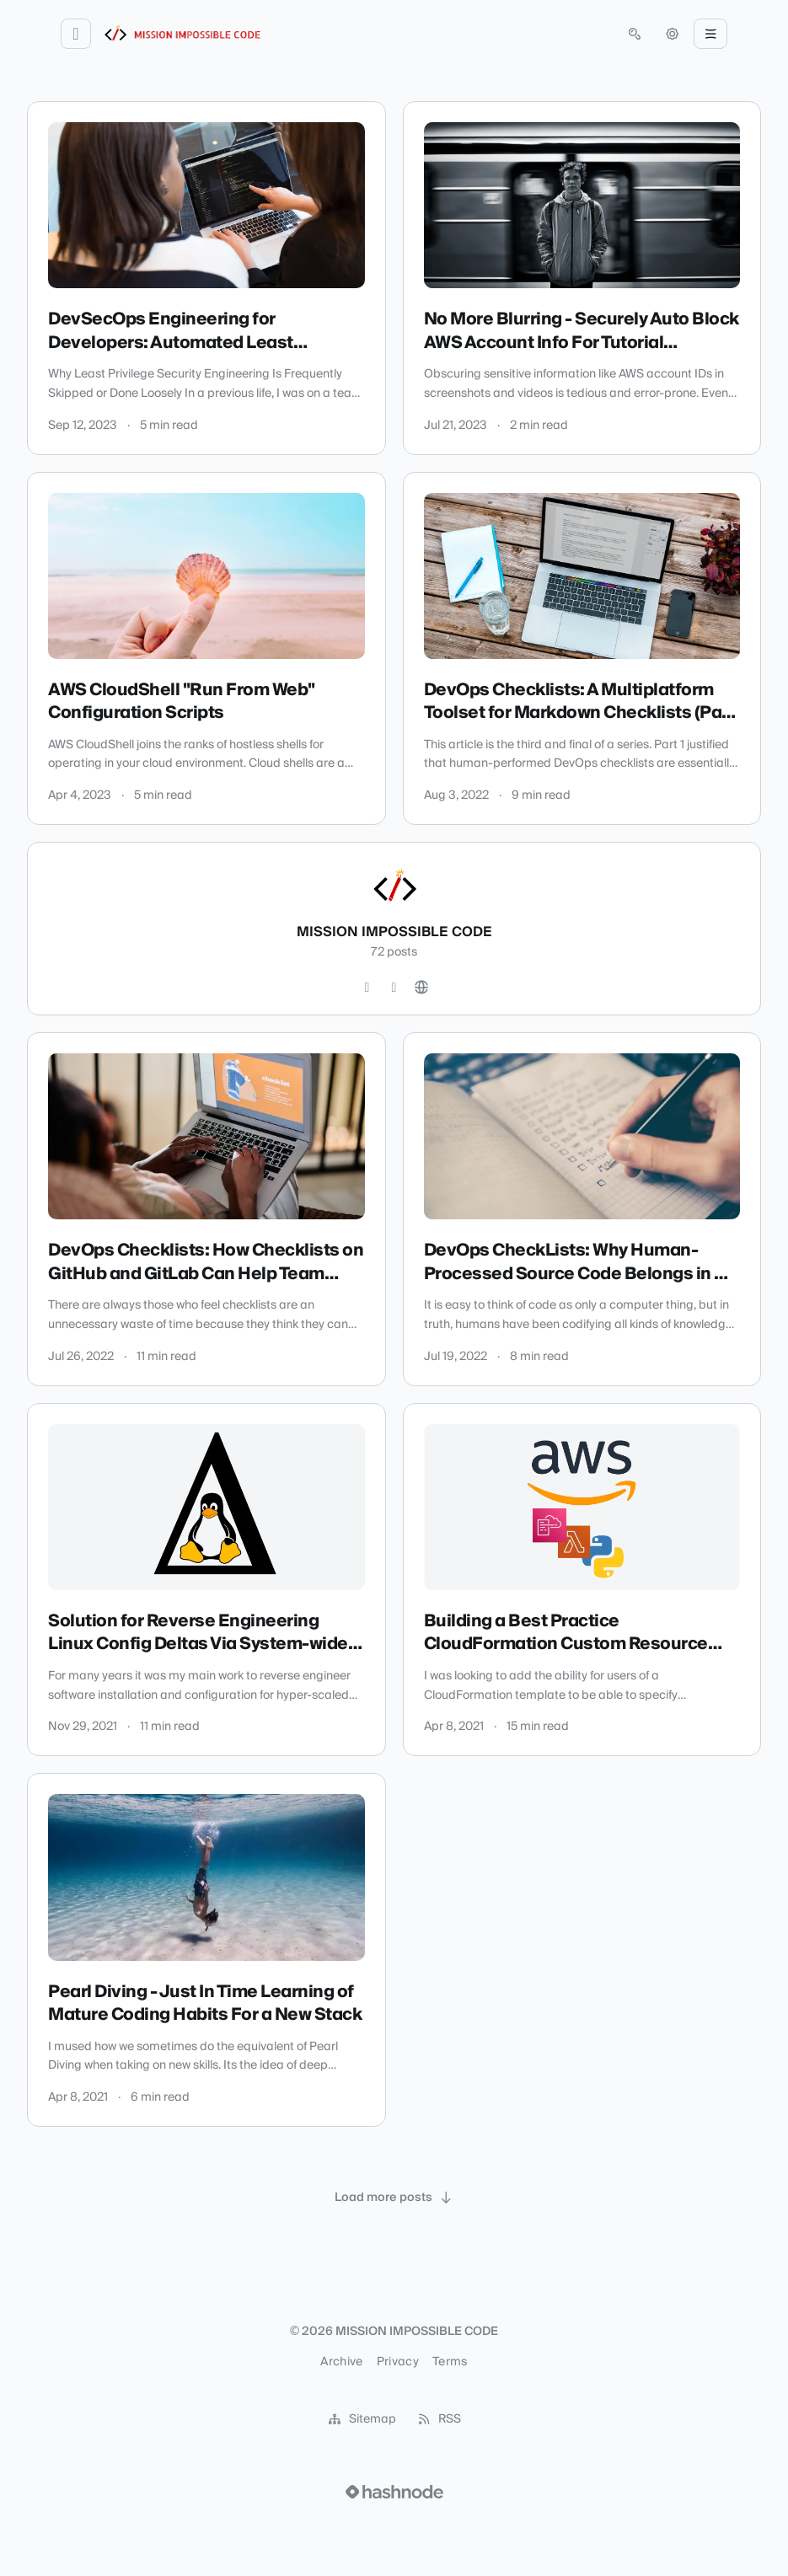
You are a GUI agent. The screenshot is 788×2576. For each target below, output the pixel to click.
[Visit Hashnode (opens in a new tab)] (394, 2492)
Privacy (398, 2362)
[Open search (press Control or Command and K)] (634, 34)
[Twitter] (367, 987)
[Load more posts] (394, 2198)
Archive (341, 2362)
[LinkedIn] (394, 987)
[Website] (421, 987)
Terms (450, 2362)
